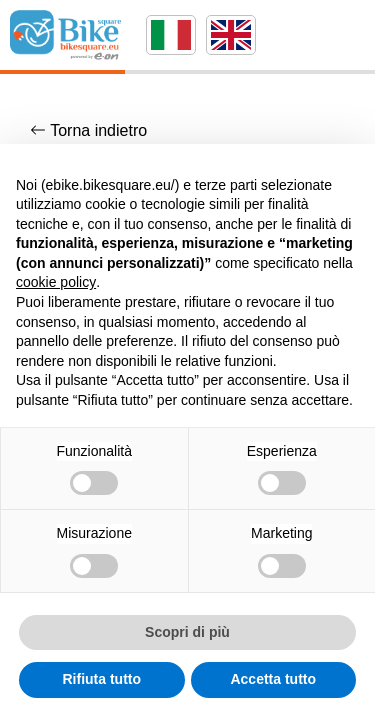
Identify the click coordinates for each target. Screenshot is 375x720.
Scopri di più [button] (187, 632)
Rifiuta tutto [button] (101, 679)
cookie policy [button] (56, 282)
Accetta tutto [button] (273, 679)
